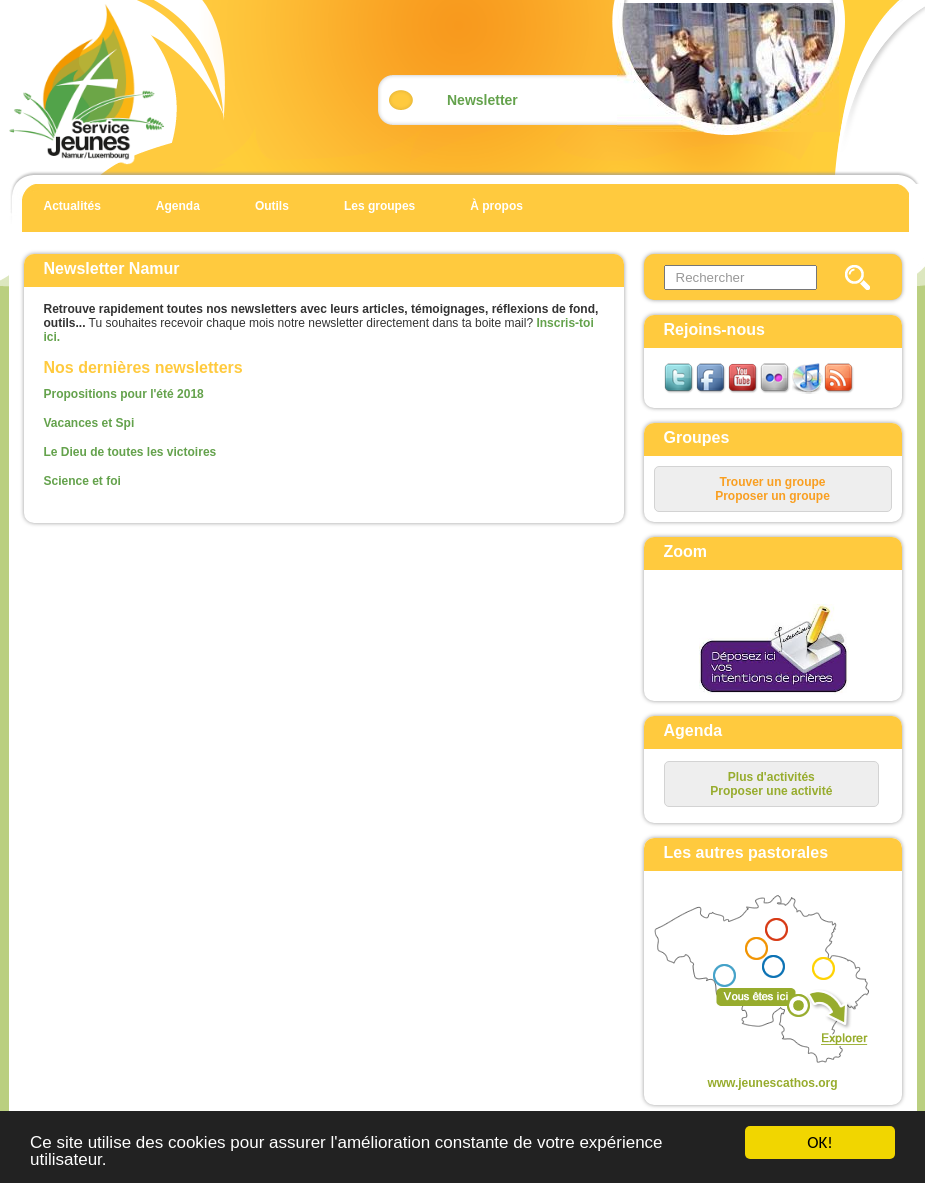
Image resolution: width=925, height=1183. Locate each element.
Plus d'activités (771, 777)
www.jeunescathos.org (772, 1083)
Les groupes (379, 206)
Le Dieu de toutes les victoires (130, 452)
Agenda (178, 206)
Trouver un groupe (772, 482)
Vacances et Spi (89, 423)
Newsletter (482, 100)
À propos (496, 206)
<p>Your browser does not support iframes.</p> (756, 981)
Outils (272, 206)
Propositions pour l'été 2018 (124, 394)
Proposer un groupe (772, 496)
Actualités (72, 206)
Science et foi (82, 481)
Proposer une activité (771, 791)
